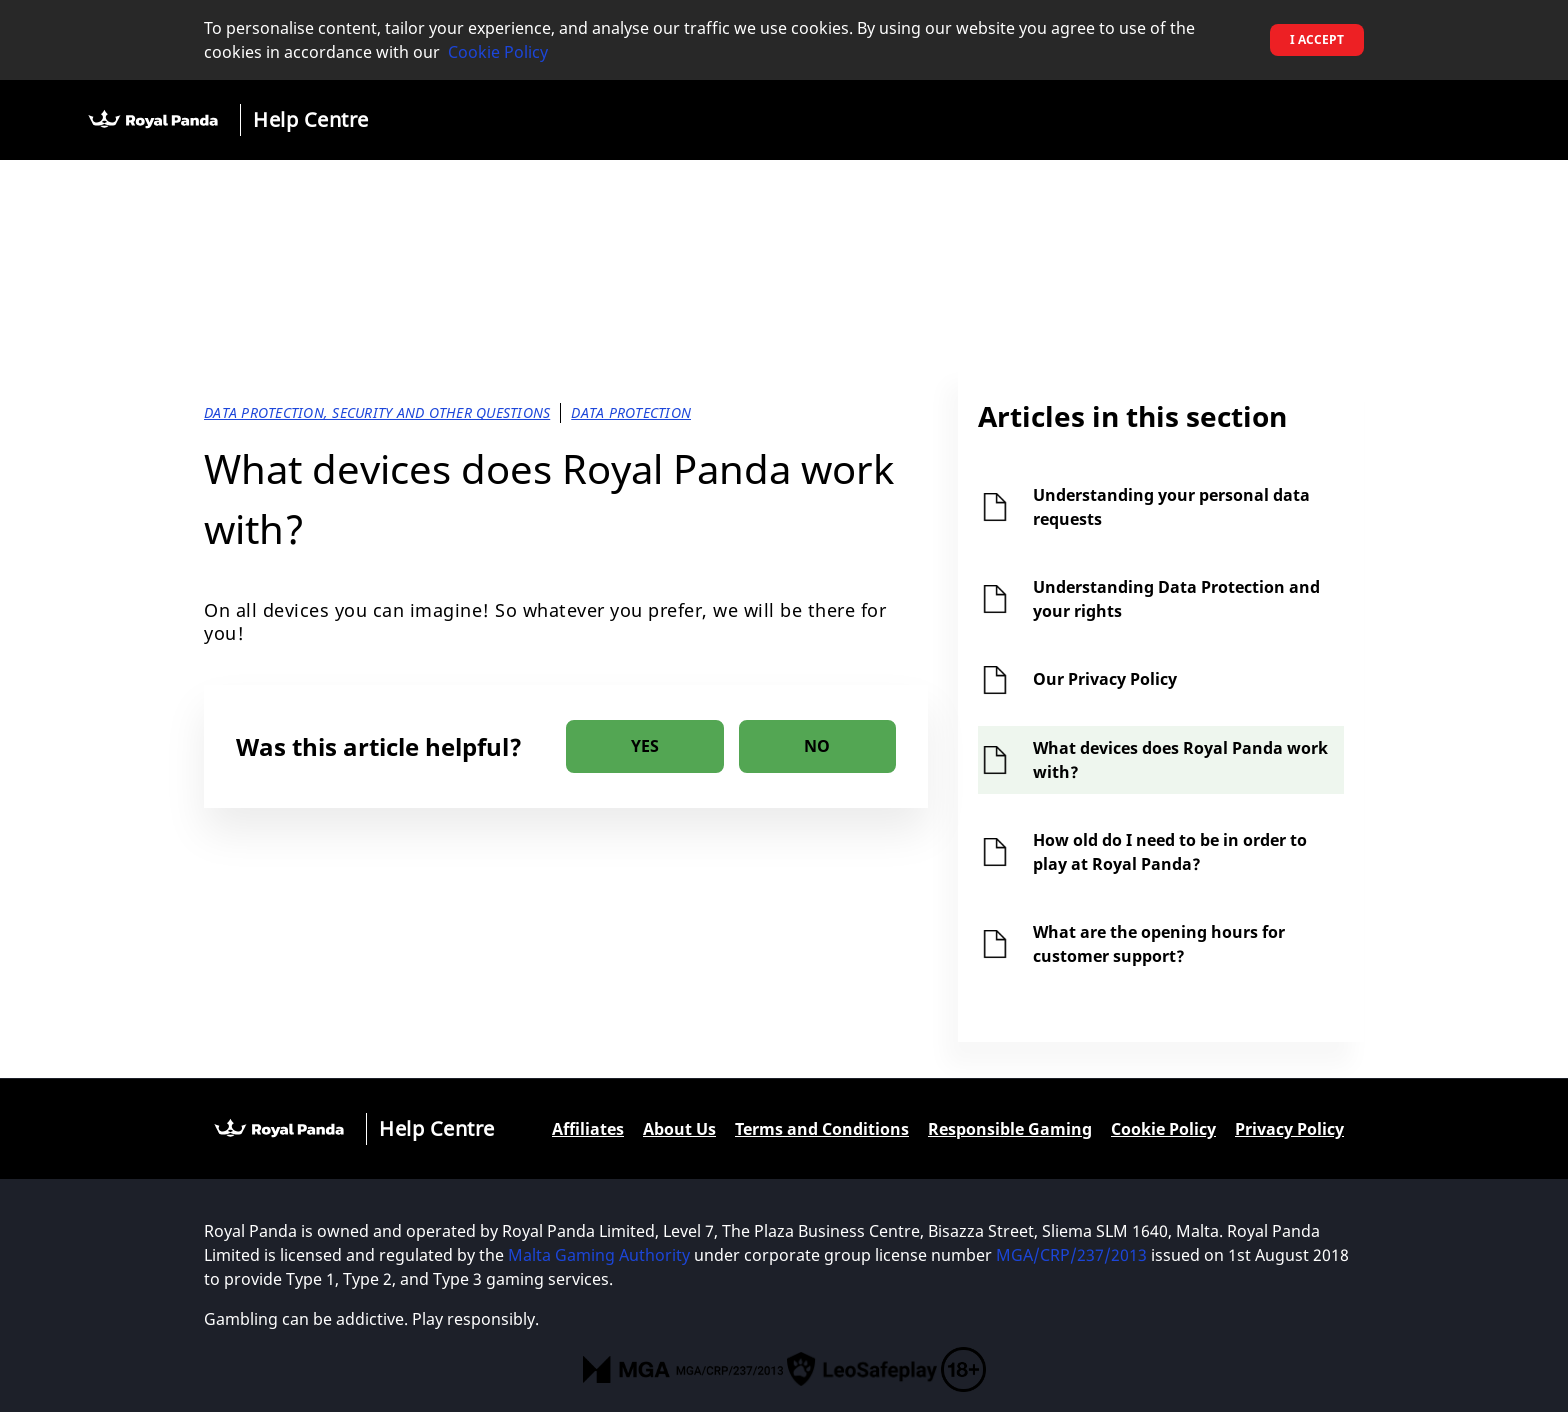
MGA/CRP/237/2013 (1071, 1255)
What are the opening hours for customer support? (1159, 944)
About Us (679, 1129)
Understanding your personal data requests (1171, 507)
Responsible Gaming (1010, 1129)
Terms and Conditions (822, 1129)
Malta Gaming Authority (599, 1255)
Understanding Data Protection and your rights (1176, 599)
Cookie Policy (498, 52)
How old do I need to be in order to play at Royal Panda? (1170, 852)
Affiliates (588, 1129)
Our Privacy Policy (1105, 679)
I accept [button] (1317, 39)
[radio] (645, 746)
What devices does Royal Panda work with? (1180, 760)
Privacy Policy (1289, 1129)
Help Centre (311, 119)
